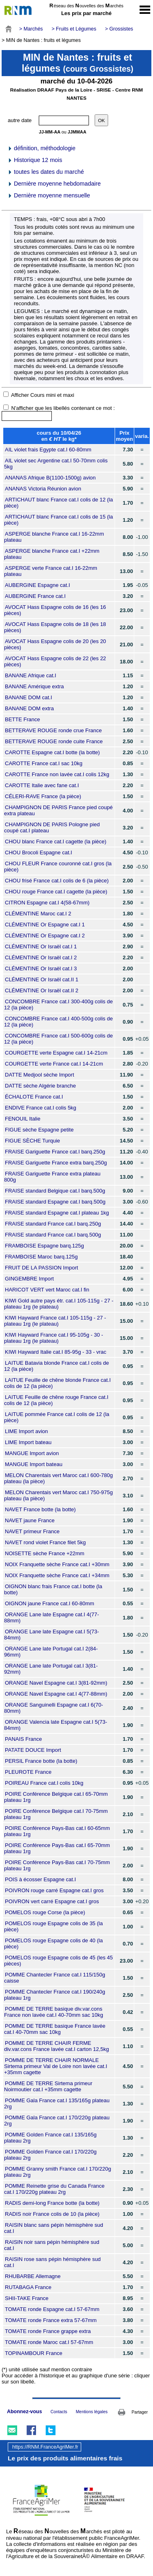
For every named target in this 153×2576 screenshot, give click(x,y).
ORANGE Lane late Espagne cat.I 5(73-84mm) (51, 1634)
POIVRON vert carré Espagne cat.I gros (52, 1901)
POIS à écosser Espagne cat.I (40, 1879)
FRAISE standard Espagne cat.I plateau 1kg (57, 1213)
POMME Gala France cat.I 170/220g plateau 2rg (57, 2120)
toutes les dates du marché (45, 172)
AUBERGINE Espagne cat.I (37, 585)
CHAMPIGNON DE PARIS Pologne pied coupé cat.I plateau (52, 827)
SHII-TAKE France (27, 2298)
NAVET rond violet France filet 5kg (45, 1542)
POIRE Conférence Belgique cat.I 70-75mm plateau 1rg (56, 1814)
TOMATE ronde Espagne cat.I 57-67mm (52, 2309)
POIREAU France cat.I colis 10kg (44, 1783)
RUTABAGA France (28, 2287)
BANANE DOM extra (29, 708)
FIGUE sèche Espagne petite (39, 1130)
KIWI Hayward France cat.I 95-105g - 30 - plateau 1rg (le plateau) (53, 1338)
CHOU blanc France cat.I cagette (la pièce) (55, 841)
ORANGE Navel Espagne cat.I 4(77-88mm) (56, 1694)
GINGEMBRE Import (29, 1279)
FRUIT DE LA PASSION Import (41, 1268)
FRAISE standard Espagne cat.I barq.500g (55, 1202)
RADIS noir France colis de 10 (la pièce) (52, 2214)
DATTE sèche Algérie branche (40, 1086)
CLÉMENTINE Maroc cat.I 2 (38, 913)
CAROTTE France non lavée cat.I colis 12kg (57, 774)
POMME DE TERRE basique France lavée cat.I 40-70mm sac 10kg (54, 2029)
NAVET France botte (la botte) (40, 1509)
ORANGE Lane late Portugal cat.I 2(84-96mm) (51, 1652)
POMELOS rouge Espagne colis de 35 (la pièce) (53, 1926)
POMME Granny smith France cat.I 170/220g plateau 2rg (57, 2172)
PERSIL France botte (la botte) (41, 1761)
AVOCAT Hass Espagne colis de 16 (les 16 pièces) (55, 610)
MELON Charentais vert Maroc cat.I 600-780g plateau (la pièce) (58, 1478)
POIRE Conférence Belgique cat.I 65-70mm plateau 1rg (56, 1797)
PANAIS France (23, 1739)
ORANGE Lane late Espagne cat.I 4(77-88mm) (51, 1617)
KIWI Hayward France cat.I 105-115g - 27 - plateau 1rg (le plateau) (55, 1321)
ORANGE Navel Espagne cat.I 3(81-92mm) (56, 1683)
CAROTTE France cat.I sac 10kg (43, 763)
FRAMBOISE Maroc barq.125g (41, 1257)
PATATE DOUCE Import (33, 1750)
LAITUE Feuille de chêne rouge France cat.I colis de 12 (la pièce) (56, 1400)
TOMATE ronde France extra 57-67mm (51, 2320)
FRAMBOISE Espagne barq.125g (44, 1246)
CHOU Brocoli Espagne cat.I (38, 852)
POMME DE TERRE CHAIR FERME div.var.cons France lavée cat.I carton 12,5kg (56, 2046)
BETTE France (22, 719)
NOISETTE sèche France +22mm (44, 1553)
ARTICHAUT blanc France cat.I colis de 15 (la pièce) (58, 520)
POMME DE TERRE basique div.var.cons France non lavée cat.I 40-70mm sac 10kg (53, 2012)
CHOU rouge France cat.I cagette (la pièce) (56, 892)
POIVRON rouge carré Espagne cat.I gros (54, 1890)
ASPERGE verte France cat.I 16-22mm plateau (50, 571)
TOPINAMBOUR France (33, 2353)
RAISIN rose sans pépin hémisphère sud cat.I (52, 2262)
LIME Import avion (26, 1431)
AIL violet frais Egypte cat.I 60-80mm (48, 449)
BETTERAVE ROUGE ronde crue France (53, 730)
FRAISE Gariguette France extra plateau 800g (52, 1177)
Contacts (59, 2412)
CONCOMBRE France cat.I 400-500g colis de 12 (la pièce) (58, 1022)
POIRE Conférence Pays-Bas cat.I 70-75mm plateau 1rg (57, 1865)
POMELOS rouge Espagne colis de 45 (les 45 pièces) (58, 1960)
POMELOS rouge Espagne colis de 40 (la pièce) (53, 1943)
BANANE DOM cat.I (28, 697)
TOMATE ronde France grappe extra (48, 2331)
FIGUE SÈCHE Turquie (32, 1141)
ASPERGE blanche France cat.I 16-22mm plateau (54, 537)
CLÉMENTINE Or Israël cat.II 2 (41, 990)
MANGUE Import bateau (33, 1464)
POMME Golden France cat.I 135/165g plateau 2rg (50, 2138)
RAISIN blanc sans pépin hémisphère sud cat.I (53, 2228)
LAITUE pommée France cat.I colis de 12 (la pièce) (56, 1417)
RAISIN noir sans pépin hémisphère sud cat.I (51, 2245)
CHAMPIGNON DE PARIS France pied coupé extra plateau (58, 810)
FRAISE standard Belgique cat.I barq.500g (55, 1191)
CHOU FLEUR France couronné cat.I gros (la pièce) (58, 866)
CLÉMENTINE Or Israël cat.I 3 (41, 968)
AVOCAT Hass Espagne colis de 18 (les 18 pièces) (55, 627)
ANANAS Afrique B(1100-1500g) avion (50, 478)
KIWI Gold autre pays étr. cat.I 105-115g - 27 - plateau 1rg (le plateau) (58, 1304)
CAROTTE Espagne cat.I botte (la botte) (52, 752)
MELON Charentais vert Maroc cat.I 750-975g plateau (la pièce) (58, 1495)
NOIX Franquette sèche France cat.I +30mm (57, 1564)
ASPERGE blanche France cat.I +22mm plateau (52, 554)
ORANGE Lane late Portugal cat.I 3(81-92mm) (51, 1669)
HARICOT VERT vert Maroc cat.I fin (47, 1290)
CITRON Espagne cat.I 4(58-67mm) (47, 903)
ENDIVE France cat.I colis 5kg (40, 1108)
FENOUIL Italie (22, 1119)
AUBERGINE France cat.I (35, 596)
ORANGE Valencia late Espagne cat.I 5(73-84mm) (55, 1725)
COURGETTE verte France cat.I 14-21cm (54, 1064)
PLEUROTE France (28, 1772)
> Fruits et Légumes (73, 29)
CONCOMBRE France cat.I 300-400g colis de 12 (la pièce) (58, 1004)
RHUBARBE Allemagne (33, 2276)
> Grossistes (119, 29)
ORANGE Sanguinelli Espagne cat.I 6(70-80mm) (53, 1708)
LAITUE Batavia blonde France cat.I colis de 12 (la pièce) (56, 1366)
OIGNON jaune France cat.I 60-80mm (49, 1603)
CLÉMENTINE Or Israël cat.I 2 (41, 957)
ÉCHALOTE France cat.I (34, 1097)
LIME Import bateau (28, 1442)
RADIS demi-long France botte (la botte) (52, 2203)
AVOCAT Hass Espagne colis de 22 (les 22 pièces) (55, 661)
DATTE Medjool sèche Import (39, 1075)
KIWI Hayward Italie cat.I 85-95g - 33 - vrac (55, 1352)
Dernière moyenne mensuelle (48, 195)
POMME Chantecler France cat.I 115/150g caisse (54, 1978)
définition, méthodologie (41, 148)
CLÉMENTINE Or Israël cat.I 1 (41, 946)
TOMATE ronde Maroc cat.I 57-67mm (49, 2342)
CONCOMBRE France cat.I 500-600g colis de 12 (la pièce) (58, 1039)
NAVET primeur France (32, 1531)
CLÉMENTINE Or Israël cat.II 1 (41, 979)
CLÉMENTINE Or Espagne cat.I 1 (45, 924)
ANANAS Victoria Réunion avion (43, 489)
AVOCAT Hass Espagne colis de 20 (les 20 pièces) (55, 644)
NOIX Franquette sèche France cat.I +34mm (57, 1575)
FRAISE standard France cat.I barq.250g (53, 1224)
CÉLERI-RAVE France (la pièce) (43, 796)
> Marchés (31, 29)
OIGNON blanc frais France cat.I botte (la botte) (53, 1589)
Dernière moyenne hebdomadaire (54, 183)
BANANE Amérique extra (34, 686)
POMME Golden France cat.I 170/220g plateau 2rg (50, 2155)
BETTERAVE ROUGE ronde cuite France (54, 741)
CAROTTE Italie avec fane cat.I (42, 785)
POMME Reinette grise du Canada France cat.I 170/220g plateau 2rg (54, 2189)
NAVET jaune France (30, 1520)
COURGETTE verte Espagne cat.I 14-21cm (56, 1053)
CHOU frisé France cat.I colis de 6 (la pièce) (57, 881)
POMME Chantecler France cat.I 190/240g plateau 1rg (54, 1995)
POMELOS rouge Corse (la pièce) (45, 1912)
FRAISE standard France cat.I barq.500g (53, 1235)
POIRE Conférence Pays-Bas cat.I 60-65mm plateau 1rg (57, 1831)
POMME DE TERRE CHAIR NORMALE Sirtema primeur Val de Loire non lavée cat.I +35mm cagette (55, 2066)
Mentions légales (92, 2412)
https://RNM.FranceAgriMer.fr (45, 2447)
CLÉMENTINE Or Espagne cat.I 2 (45, 935)
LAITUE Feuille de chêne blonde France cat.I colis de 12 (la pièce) (57, 1383)
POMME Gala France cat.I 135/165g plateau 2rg (57, 2103)
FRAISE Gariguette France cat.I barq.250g (55, 1152)
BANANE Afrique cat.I (30, 675)
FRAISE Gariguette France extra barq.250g (56, 1163)
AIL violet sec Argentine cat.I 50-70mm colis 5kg (56, 463)
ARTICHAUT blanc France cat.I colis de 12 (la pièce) (58, 503)
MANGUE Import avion (32, 1453)
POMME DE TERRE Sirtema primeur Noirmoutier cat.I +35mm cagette (48, 2086)
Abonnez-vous (24, 2411)
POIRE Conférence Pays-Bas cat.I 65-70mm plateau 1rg (57, 1848)
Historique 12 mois (34, 160)
